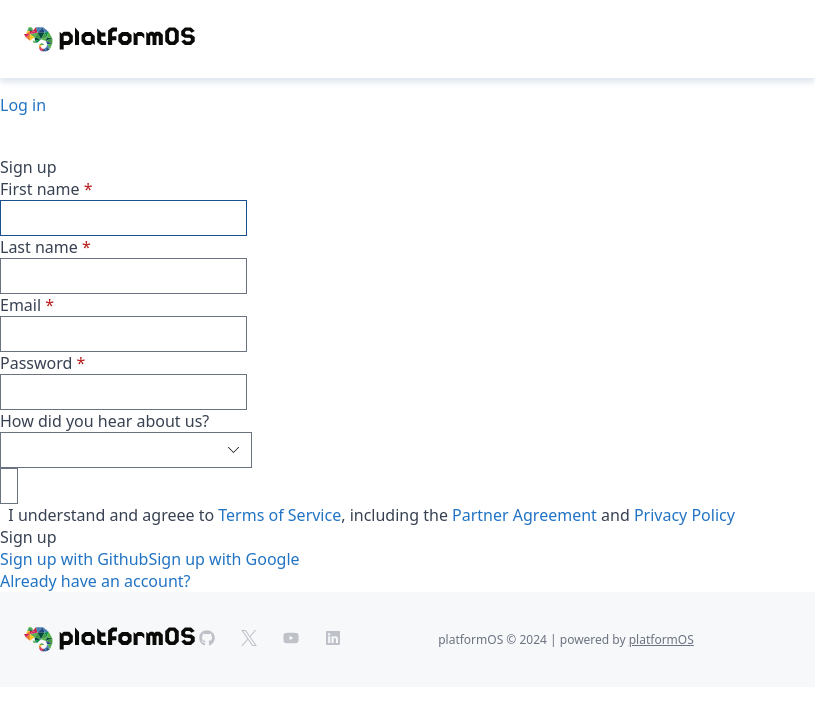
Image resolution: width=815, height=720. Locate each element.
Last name (39, 247)
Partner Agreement (524, 515)
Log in (23, 105)
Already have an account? (95, 581)
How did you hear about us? (104, 421)
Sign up (28, 537)
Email (20, 305)
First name (40, 189)
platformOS (661, 639)
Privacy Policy (684, 515)
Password (36, 363)
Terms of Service (279, 515)
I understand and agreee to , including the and (367, 515)
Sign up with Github (74, 559)
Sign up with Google (223, 559)
